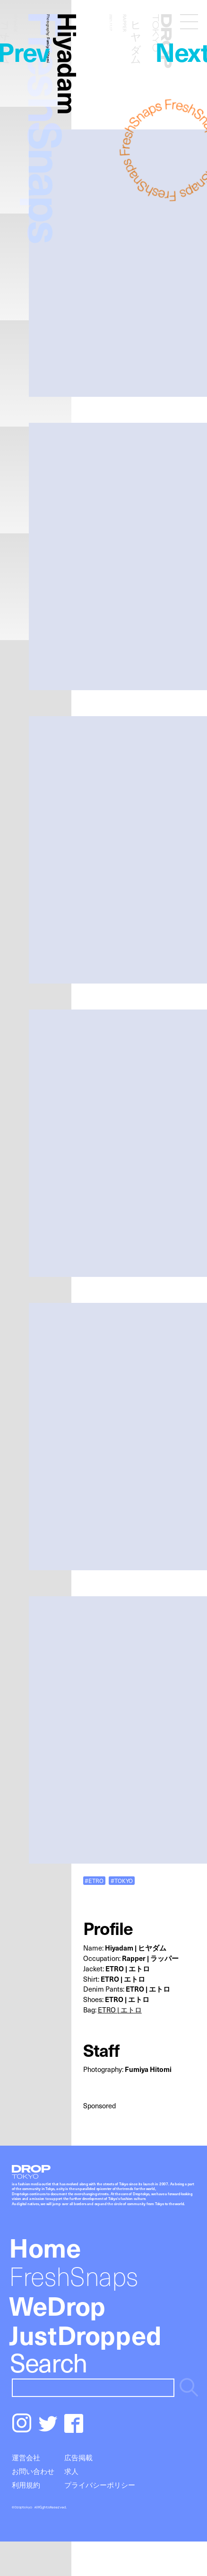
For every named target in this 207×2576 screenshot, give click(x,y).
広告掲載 (78, 2457)
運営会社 (26, 2457)
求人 (71, 2471)
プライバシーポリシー (99, 2485)
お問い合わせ (33, 2471)
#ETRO (94, 1880)
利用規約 (26, 2485)
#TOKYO (122, 1880)
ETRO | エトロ (120, 2009)
